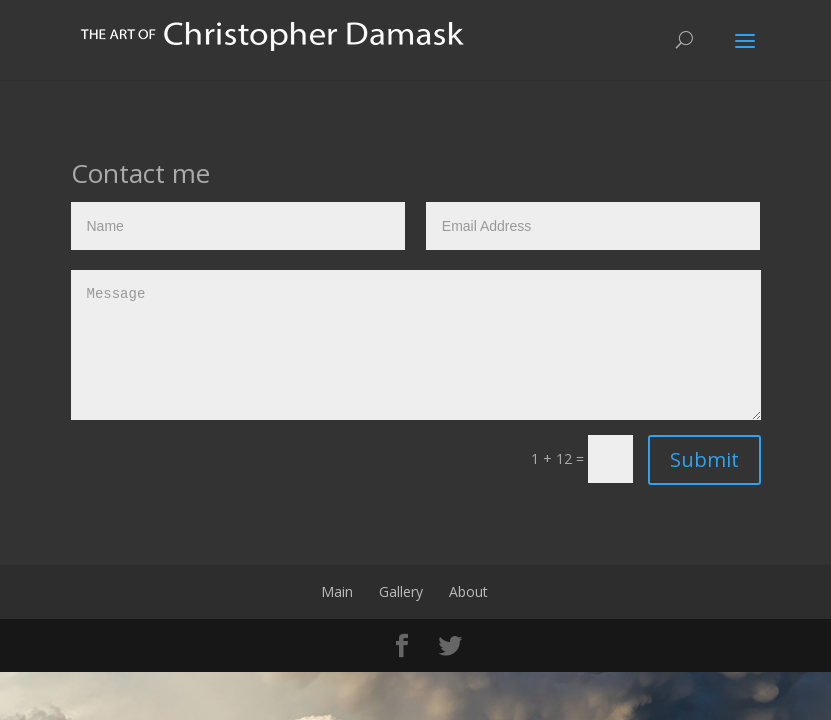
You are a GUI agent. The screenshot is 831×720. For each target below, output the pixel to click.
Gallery (401, 591)
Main (337, 591)
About (468, 591)
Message (416, 345)
